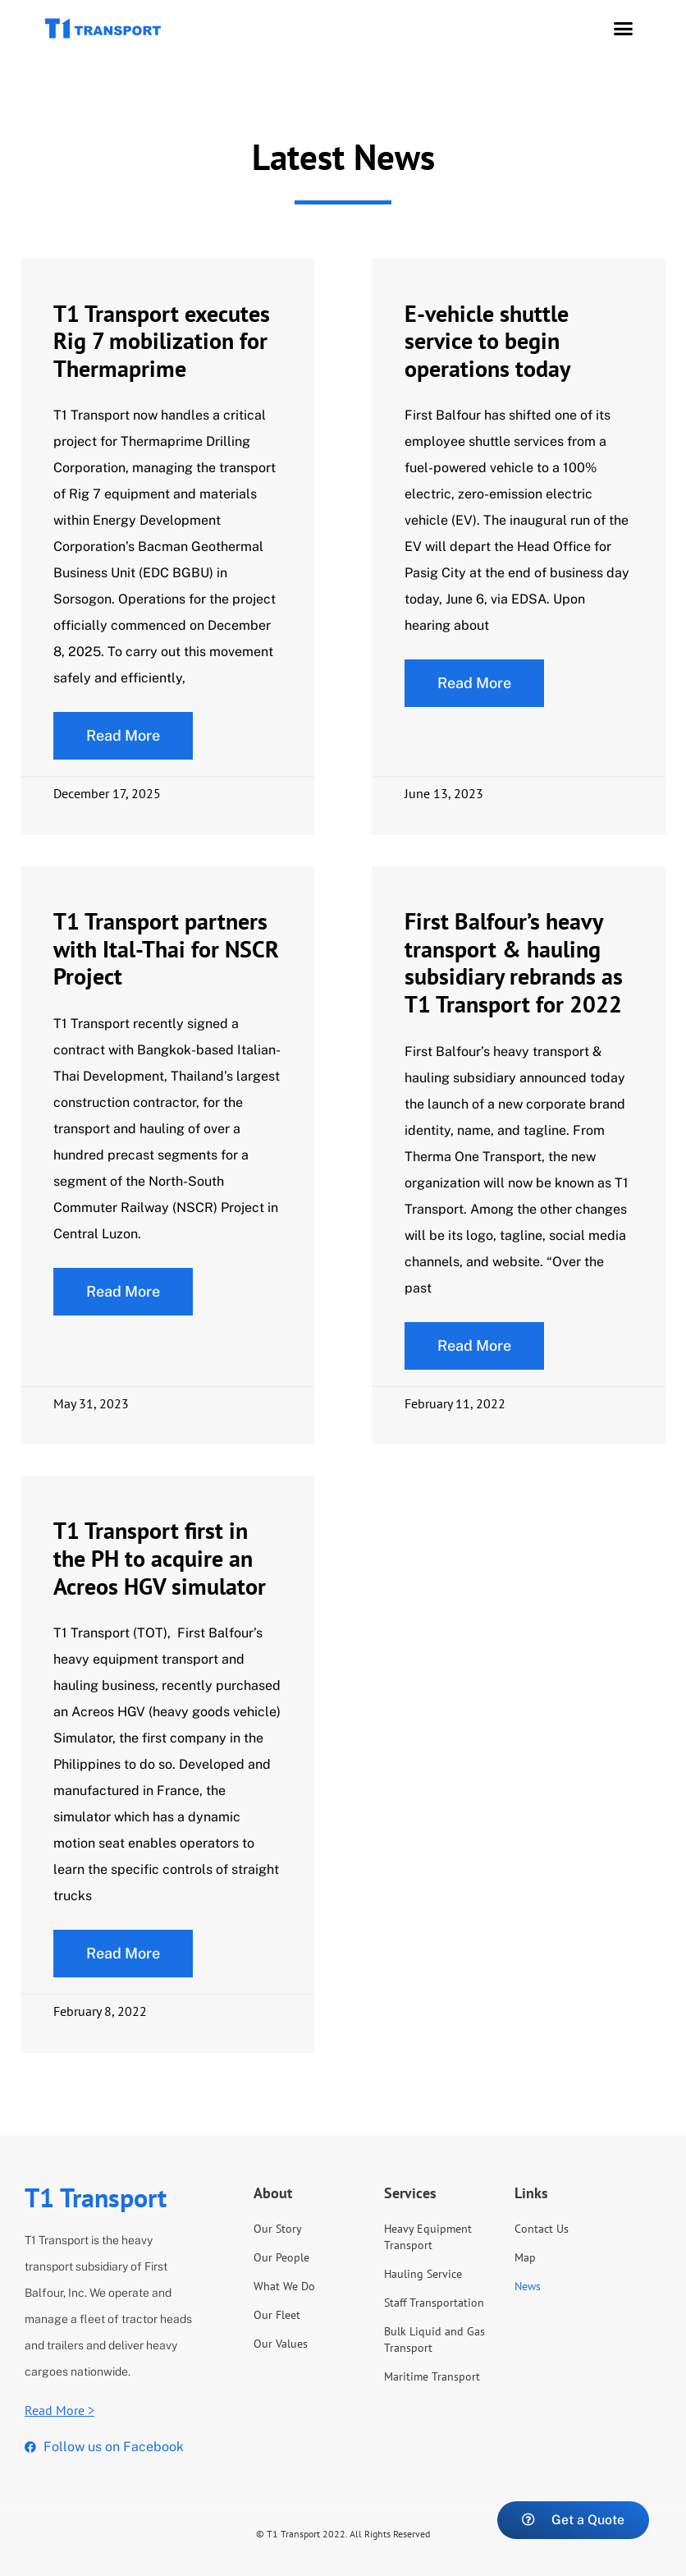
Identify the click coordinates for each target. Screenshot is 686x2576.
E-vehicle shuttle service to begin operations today (487, 340)
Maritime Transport (432, 2376)
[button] (623, 28)
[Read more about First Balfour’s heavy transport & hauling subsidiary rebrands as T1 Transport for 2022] (474, 1346)
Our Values (281, 2343)
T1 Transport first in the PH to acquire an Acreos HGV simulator (159, 1557)
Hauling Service (423, 2273)
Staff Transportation (434, 2302)
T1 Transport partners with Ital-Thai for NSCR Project (166, 948)
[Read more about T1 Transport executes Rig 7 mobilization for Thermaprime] (123, 736)
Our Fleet (277, 2314)
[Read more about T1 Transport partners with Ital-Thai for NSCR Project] (123, 1292)
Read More (123, 735)
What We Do (284, 2286)
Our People (281, 2257)
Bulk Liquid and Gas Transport (434, 2339)
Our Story (278, 2228)
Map (525, 2257)
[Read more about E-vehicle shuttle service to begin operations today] (474, 683)
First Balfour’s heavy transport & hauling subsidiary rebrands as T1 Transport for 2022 (514, 962)
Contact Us (541, 2228)
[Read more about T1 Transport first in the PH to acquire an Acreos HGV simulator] (123, 1953)
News (527, 2286)
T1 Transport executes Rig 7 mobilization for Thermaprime (161, 340)
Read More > (59, 2410)
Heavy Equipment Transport (428, 2236)
